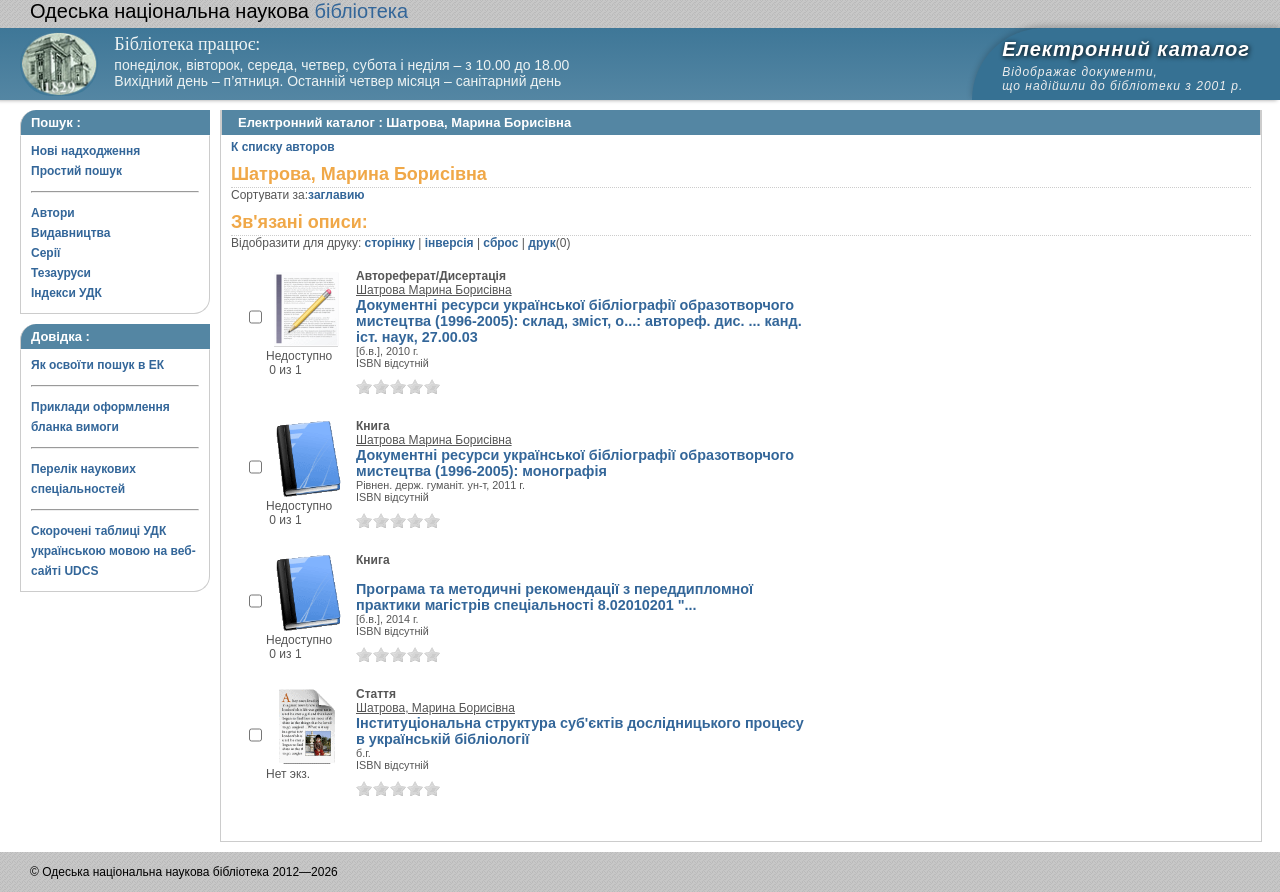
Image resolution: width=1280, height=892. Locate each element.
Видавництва (70, 233)
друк (541, 243)
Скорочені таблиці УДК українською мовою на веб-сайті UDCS (113, 551)
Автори (53, 213)
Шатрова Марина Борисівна (434, 290)
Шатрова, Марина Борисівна (435, 708)
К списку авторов (283, 147)
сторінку (390, 243)
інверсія (449, 243)
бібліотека (219, 11)
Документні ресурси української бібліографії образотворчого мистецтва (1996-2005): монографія (575, 463)
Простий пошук (76, 171)
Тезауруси (61, 273)
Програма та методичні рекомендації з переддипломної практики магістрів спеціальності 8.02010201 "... (554, 597)
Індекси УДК (66, 293)
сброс (500, 243)
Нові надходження (85, 151)
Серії (45, 253)
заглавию (336, 195)
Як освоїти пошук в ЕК (97, 365)
